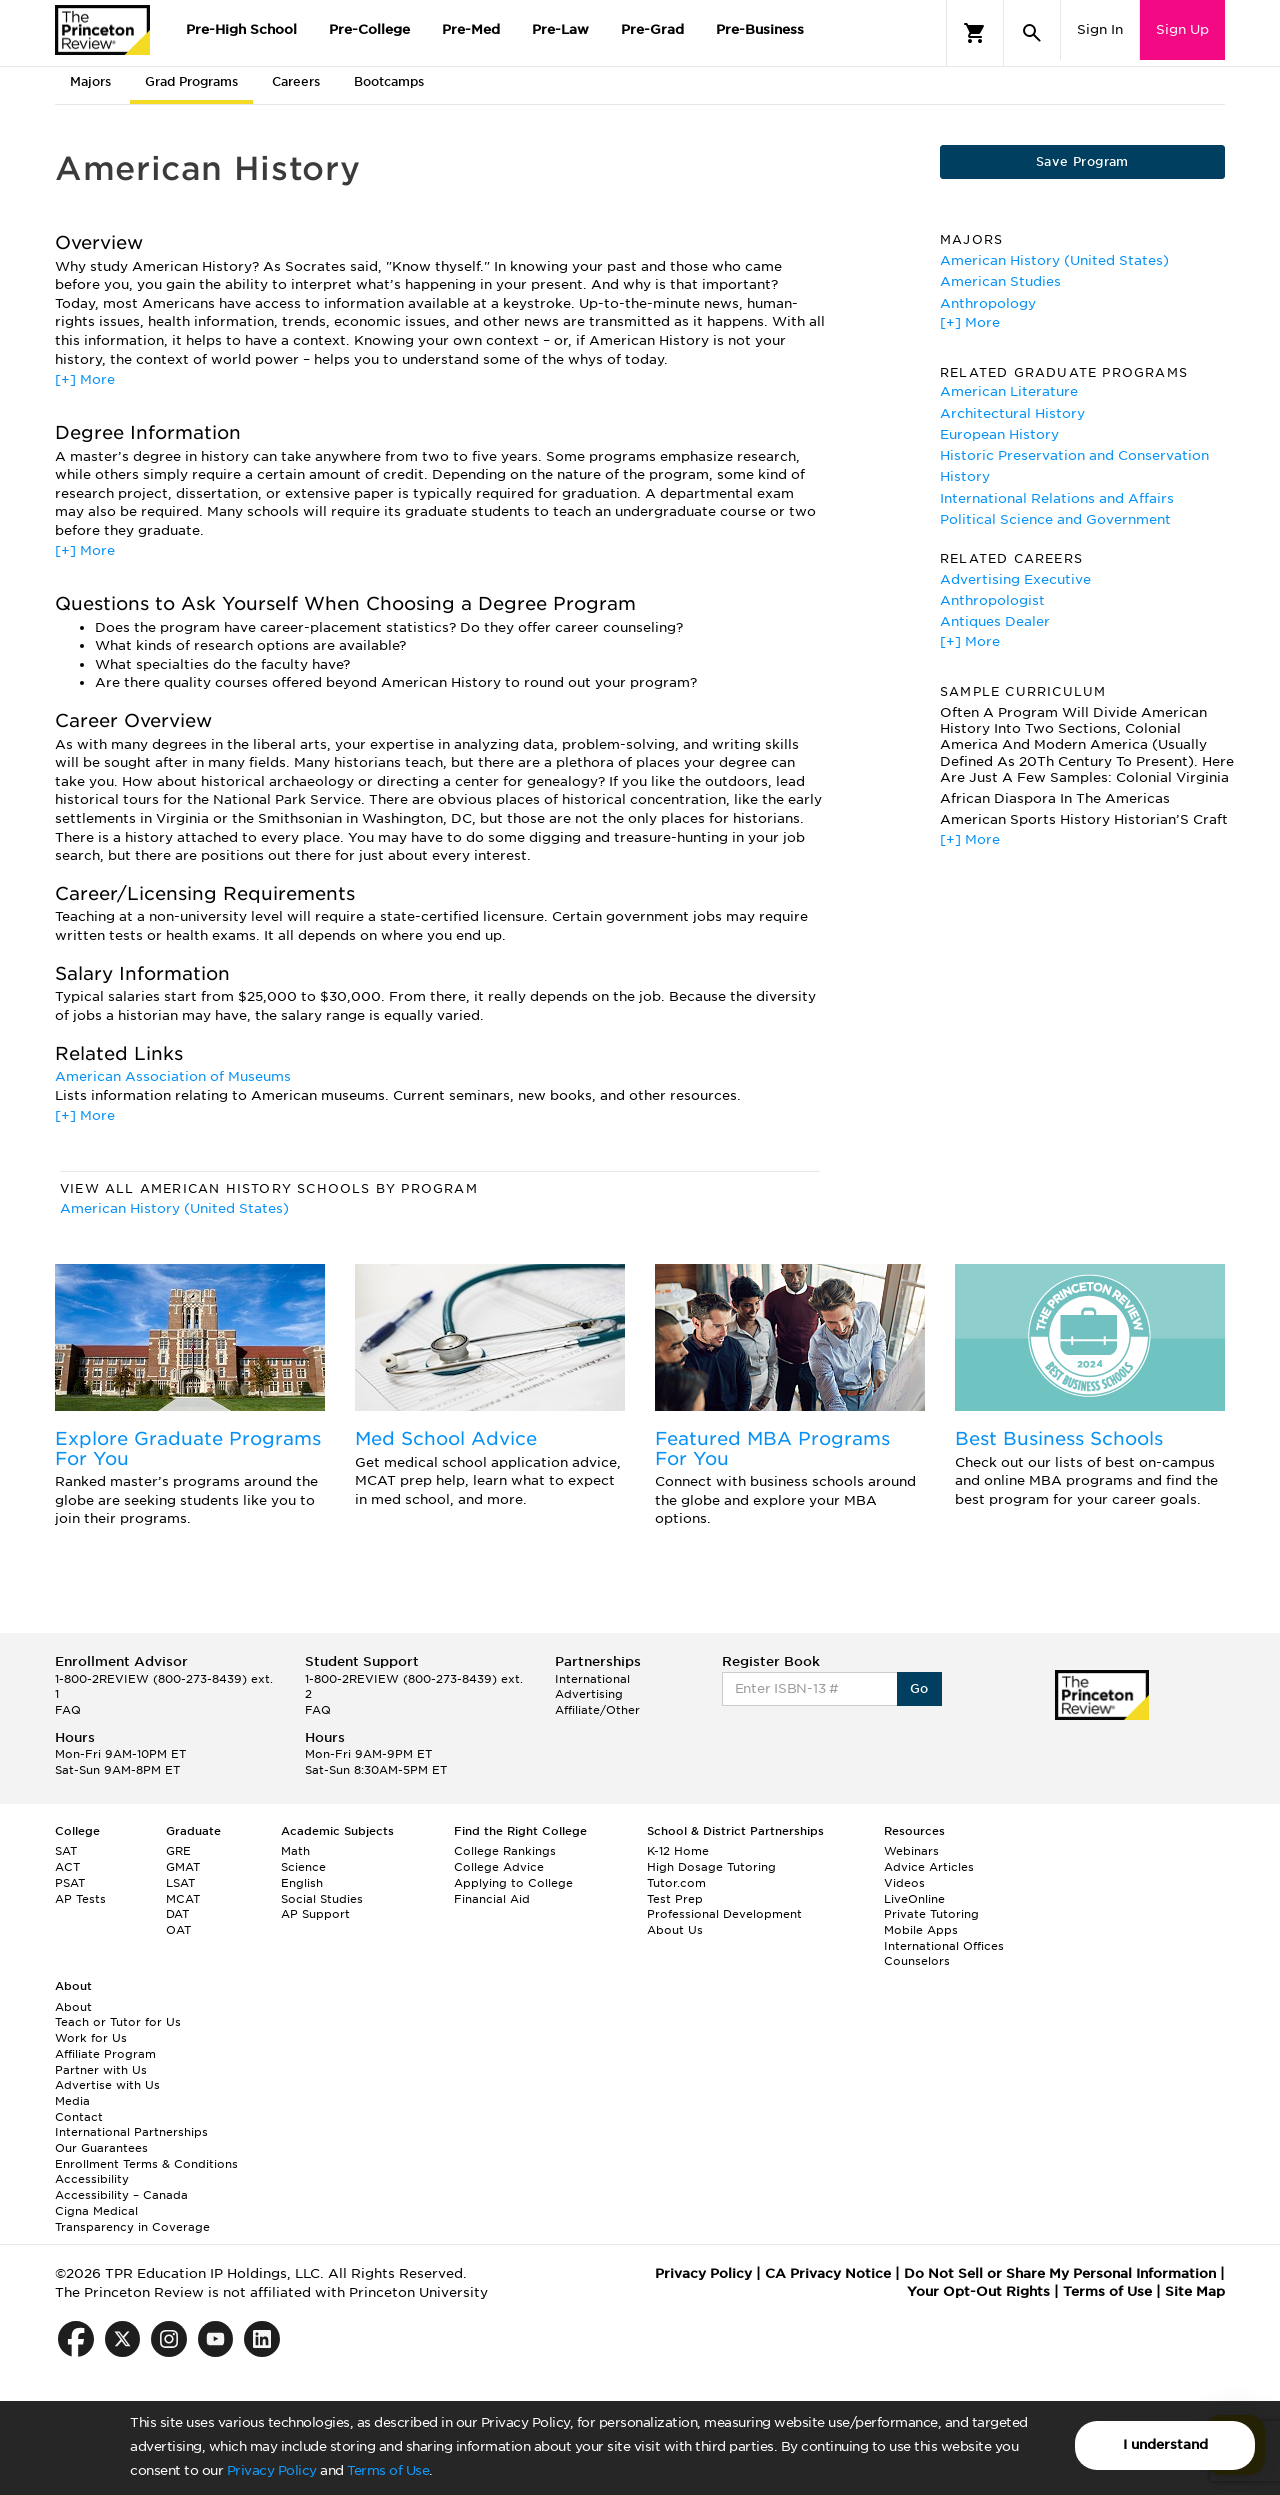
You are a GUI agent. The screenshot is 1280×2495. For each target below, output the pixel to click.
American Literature (1009, 391)
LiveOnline (914, 1899)
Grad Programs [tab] (191, 81)
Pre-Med (471, 29)
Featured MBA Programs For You (772, 1448)
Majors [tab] (90, 81)
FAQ (68, 1710)
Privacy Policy (272, 2470)
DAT (177, 1914)
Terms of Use (388, 2470)
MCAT (183, 1899)
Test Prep (675, 1899)
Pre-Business (760, 29)
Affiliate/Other (597, 1710)
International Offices (944, 1946)
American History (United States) (174, 1208)
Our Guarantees (101, 2148)
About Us (675, 1930)
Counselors (917, 1961)
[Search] (1032, 33)
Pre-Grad (652, 29)
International (592, 1679)
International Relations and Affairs (1057, 498)
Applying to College (513, 1883)
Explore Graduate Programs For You (188, 1448)
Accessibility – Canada (121, 2195)
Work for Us (91, 2038)
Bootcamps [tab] (389, 81)
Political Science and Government (1055, 519)
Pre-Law (560, 29)
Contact (79, 2117)
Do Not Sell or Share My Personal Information (1060, 2273)
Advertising (589, 1694)
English (302, 1883)
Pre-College (369, 29)
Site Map (1195, 2291)
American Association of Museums (173, 1076)
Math (295, 1851)
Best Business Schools (1059, 1438)
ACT (67, 1867)
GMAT (183, 1867)
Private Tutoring (931, 1914)
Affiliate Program (105, 2054)
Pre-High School (241, 29)
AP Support (315, 1914)
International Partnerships (131, 2132)
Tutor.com (676, 1883)
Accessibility (92, 2179)
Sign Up (1182, 29)
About (73, 2007)
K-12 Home (678, 1851)
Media (72, 2101)
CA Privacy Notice (828, 2273)
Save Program (1082, 161)
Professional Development (724, 1914)
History (965, 476)
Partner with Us (101, 2070)
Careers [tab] (296, 81)
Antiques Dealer (995, 621)
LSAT (180, 1883)
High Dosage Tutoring (711, 1867)
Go (919, 1688)
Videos (904, 1883)
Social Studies (322, 1899)
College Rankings (505, 1851)
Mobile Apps (921, 1930)
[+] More (85, 379)
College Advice (499, 1867)
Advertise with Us (107, 2085)
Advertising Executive (1015, 579)
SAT (66, 1851)
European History (999, 434)
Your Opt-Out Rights (978, 2291)
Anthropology (988, 303)
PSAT (70, 1883)
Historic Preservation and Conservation (1074, 455)
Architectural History (1012, 413)
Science (303, 1867)
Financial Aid (492, 1899)
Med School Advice (446, 1438)
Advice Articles (929, 1867)
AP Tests (80, 1899)
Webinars (911, 1851)
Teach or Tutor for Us (118, 2022)
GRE (178, 1851)
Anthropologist (992, 600)
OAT (178, 1930)
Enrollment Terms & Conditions (146, 2164)
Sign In (1100, 29)
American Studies (1000, 281)
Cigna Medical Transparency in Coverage (132, 2219)
